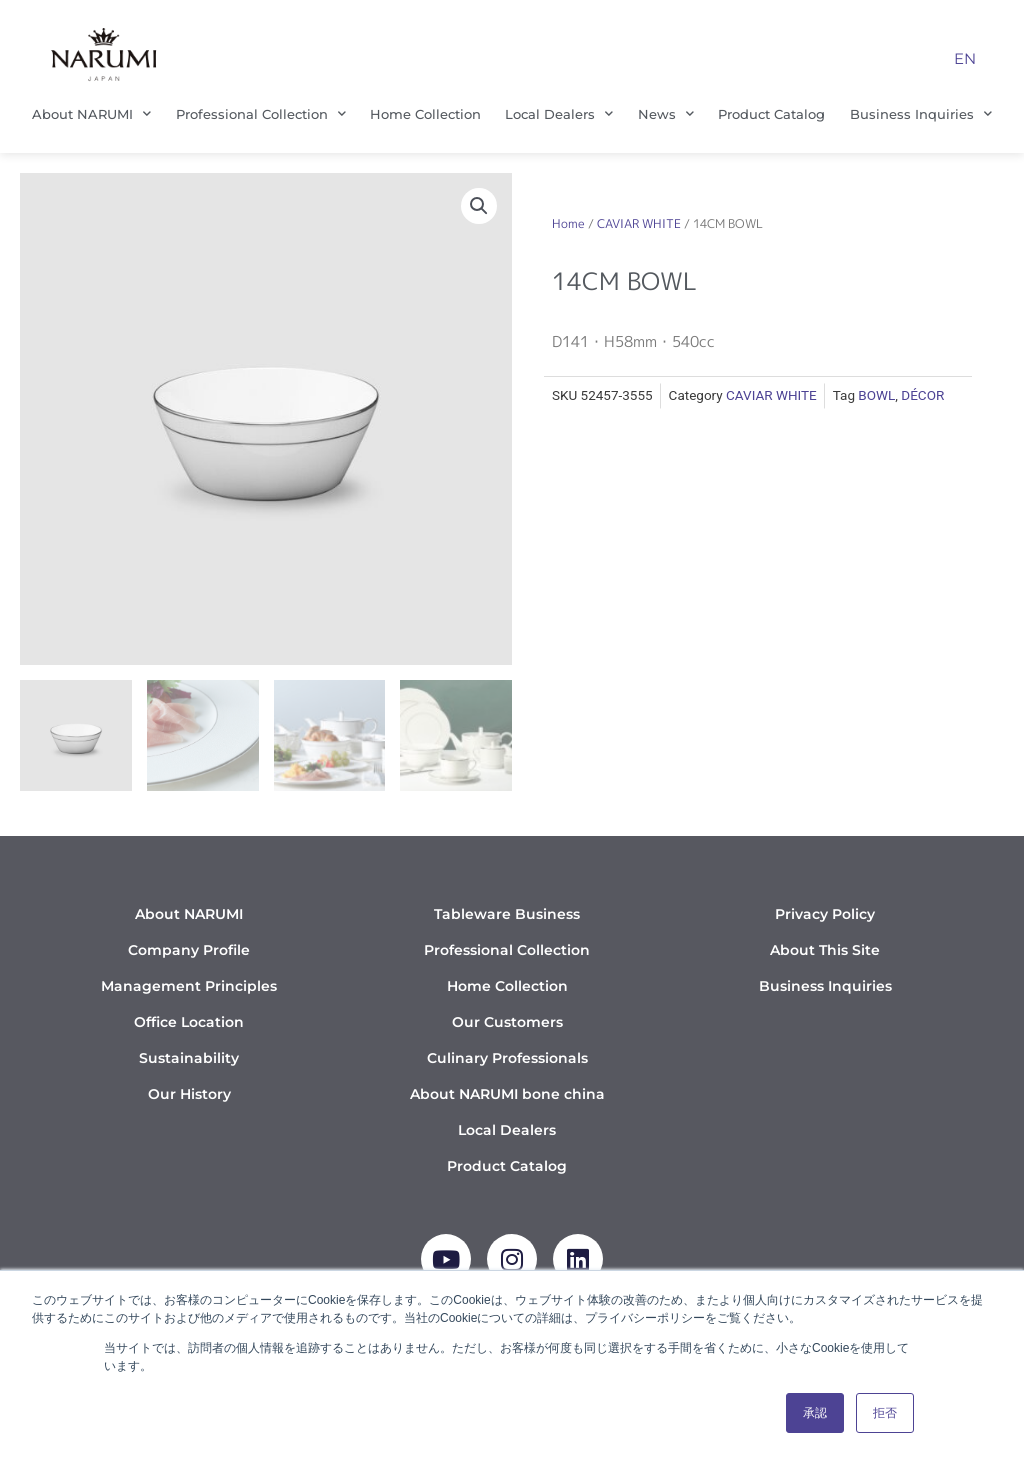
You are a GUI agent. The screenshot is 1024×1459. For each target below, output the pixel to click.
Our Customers (507, 1022)
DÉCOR (922, 395)
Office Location (189, 1022)
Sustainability (189, 1058)
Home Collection (425, 114)
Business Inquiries (921, 113)
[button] (479, 206)
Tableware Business (507, 914)
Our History (189, 1094)
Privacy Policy (825, 914)
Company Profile (189, 950)
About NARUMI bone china (507, 1094)
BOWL (876, 395)
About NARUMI (91, 113)
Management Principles (189, 986)
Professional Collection (261, 113)
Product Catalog (771, 114)
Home (568, 223)
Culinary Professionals (507, 1058)
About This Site (825, 950)
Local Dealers (559, 113)
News (666, 113)
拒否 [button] (885, 1413)
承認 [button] (815, 1413)
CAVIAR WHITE (639, 223)
